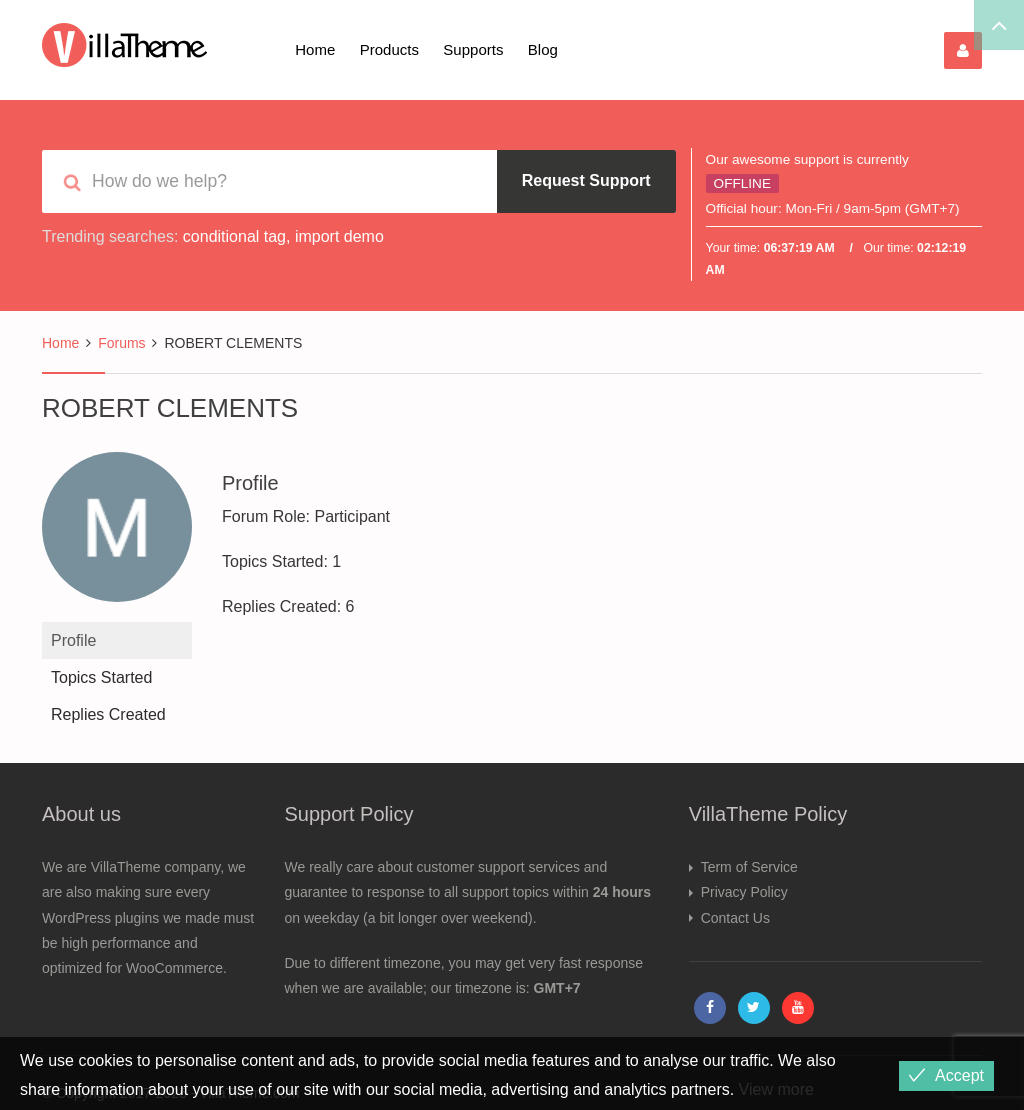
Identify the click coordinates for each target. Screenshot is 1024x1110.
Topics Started (101, 677)
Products (389, 49)
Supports (473, 49)
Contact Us (735, 918)
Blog (543, 49)
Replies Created (108, 714)
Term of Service (749, 867)
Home (315, 49)
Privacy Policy (744, 892)
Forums (121, 343)
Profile (73, 640)
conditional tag (234, 236)
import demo (339, 236)
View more (776, 1089)
